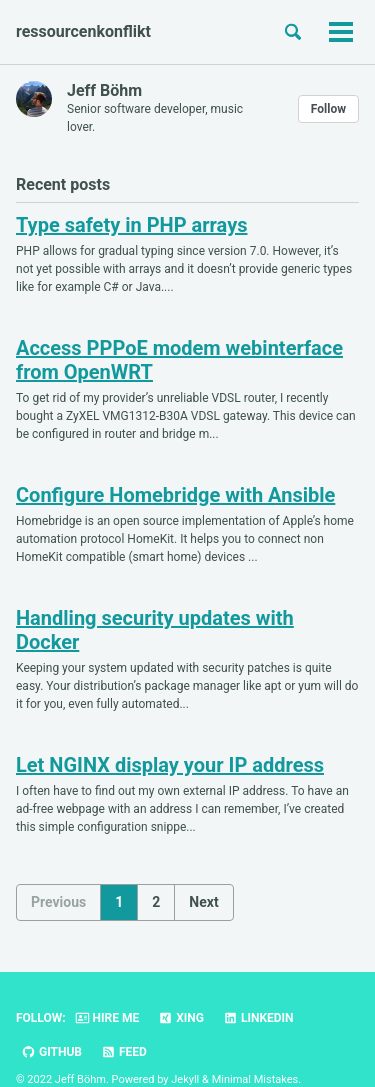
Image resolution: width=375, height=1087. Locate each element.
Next (203, 902)
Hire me (107, 1018)
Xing (181, 1018)
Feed (124, 1052)
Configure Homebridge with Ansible (175, 495)
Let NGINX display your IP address (170, 765)
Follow (328, 109)
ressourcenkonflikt (83, 31)
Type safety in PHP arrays (132, 225)
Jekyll (185, 1079)
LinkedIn (258, 1018)
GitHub (51, 1052)
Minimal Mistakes (255, 1079)
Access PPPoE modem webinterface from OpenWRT (179, 360)
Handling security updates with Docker (155, 630)
